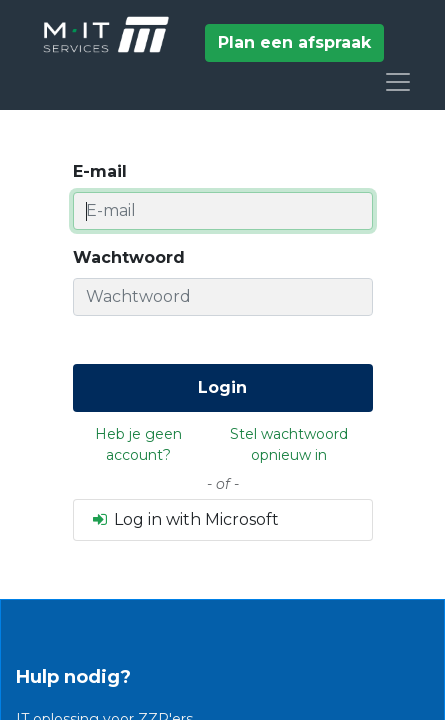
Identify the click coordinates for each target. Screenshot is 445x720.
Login (222, 387)
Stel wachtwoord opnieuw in (289, 444)
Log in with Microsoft (185, 519)
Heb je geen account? (138, 444)
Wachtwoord (129, 257)
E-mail (100, 171)
